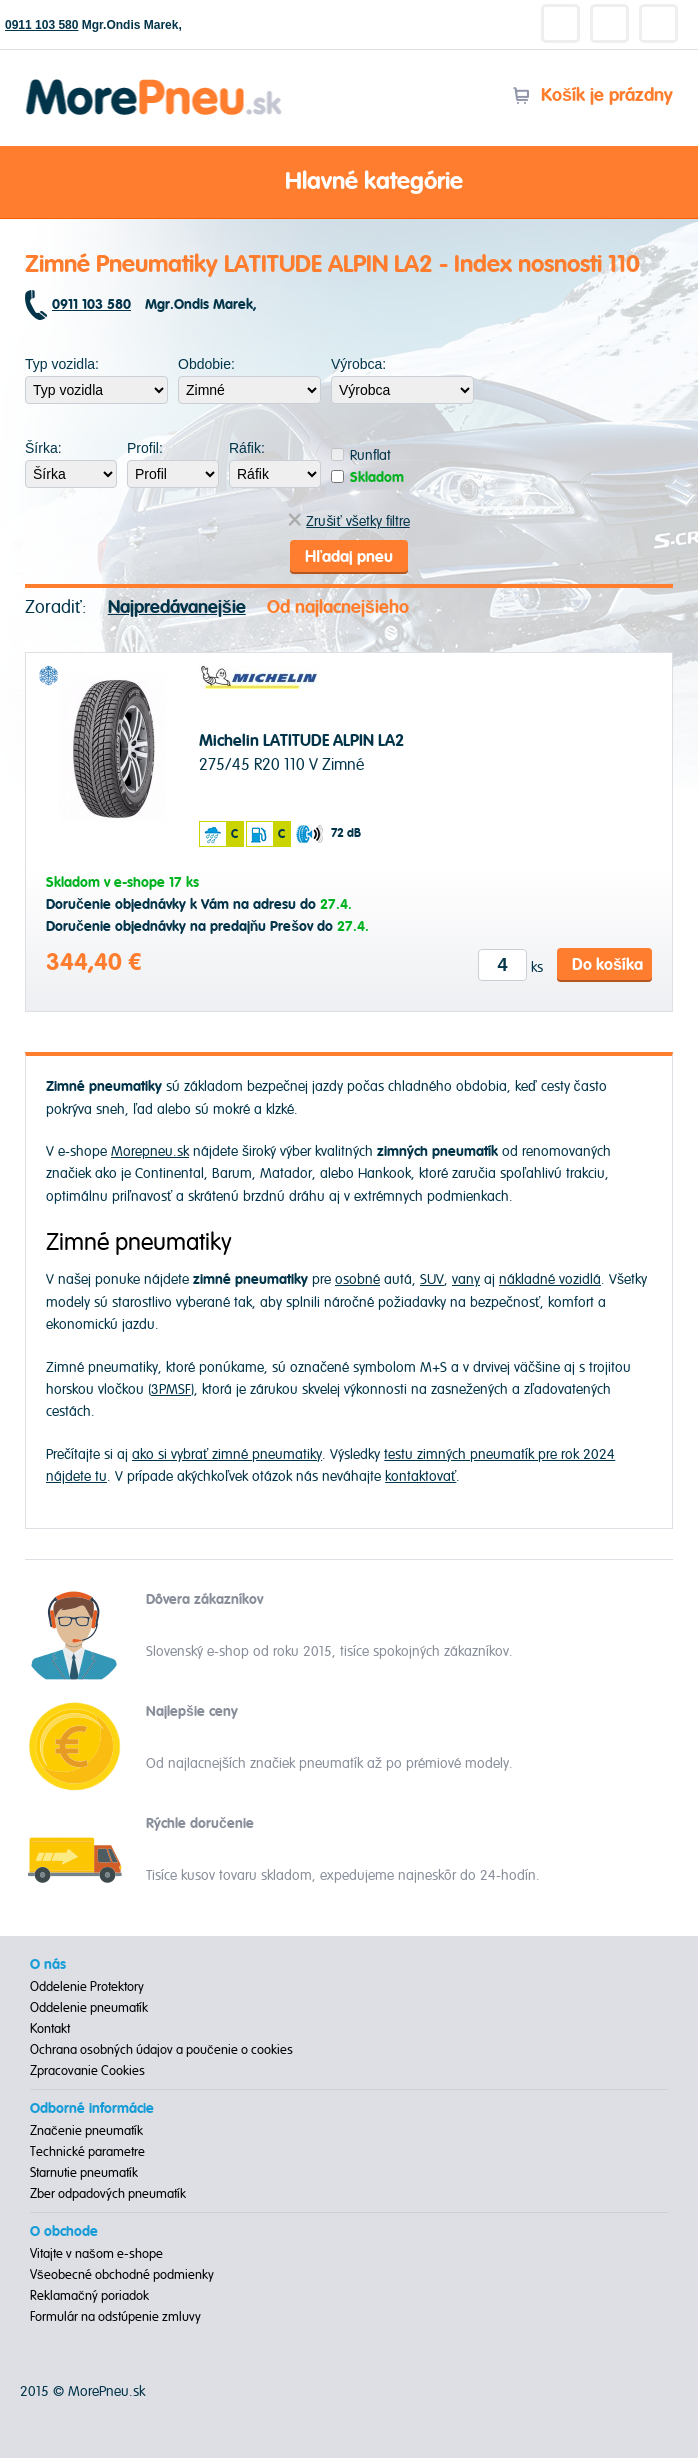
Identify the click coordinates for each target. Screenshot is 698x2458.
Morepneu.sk (154, 82)
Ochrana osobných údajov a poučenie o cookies (161, 2050)
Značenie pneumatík (86, 2131)
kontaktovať (420, 1476)
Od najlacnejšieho (338, 607)
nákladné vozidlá (550, 1279)
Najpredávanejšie (177, 607)
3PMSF (171, 1389)
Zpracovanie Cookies (87, 2071)
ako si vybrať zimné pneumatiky (227, 1454)
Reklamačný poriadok (89, 2296)
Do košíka (607, 965)
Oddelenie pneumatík (89, 2008)
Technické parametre (87, 2152)
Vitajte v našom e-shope (96, 2254)
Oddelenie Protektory (87, 1987)
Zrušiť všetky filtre (348, 521)
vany (466, 1279)
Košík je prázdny (592, 95)
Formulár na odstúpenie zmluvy (115, 2317)
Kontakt (50, 2029)
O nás (48, 1965)
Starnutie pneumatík (84, 2173)
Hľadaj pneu (349, 557)
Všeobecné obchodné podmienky (122, 2275)
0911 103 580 (41, 25)
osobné (357, 1279)
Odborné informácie (92, 2109)
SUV (432, 1279)
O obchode (64, 2232)
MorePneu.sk (106, 2391)
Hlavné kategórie (349, 183)
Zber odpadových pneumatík (108, 2194)
